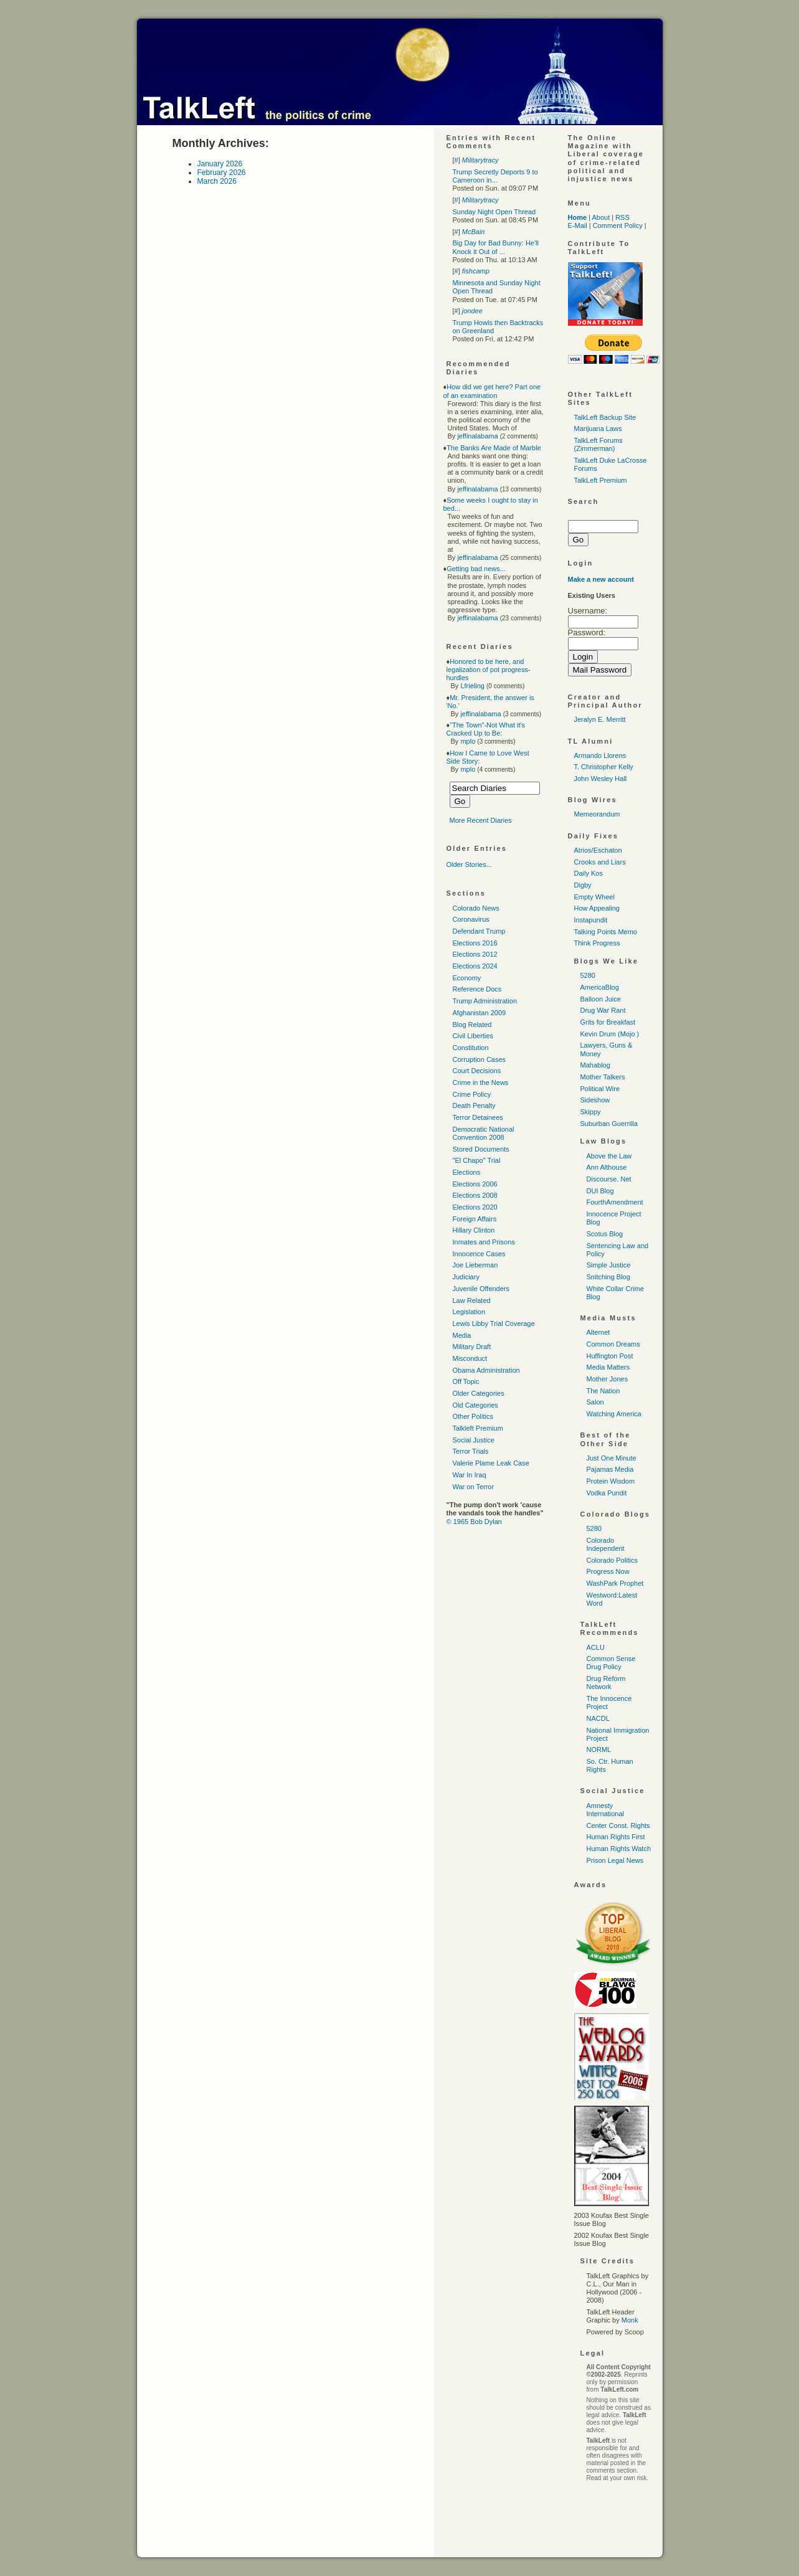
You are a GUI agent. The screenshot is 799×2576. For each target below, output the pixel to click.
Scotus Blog (605, 1234)
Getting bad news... (476, 568)
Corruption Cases (479, 1059)
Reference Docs (477, 989)
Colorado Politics (612, 1560)
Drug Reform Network (606, 1682)
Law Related (472, 1300)
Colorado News (476, 908)
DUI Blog (600, 1191)
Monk (630, 2320)
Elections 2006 (475, 1184)
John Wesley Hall (600, 778)
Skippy (590, 1111)
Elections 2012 (475, 954)
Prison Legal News (615, 1860)
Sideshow (595, 1100)
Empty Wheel (594, 897)
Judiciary (466, 1277)
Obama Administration (486, 1370)
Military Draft (472, 1346)
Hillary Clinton (474, 1230)
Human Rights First (616, 1836)
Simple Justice (609, 1265)
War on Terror (473, 1486)
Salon (595, 1402)
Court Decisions (477, 1070)
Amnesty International (606, 1809)
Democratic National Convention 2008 (483, 1133)
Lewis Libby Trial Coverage (494, 1323)
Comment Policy (618, 225)
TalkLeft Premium (600, 480)
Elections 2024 (475, 966)
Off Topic (466, 1381)
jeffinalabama (477, 436)
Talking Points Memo (606, 931)
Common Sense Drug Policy (611, 1662)
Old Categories (475, 1405)
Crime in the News (481, 1082)
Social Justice (473, 1440)
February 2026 (221, 172)
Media (462, 1335)
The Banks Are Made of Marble (494, 448)
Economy (467, 978)
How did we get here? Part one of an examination (492, 391)
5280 (587, 975)
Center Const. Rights (618, 1825)
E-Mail (577, 225)
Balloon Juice (600, 999)
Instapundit (591, 920)
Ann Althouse (607, 1167)
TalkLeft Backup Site (605, 417)
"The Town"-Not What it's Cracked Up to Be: (486, 729)
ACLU (596, 1647)
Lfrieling (472, 685)
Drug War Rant (603, 1010)
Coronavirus (471, 919)
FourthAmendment (615, 1202)
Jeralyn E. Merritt (600, 719)
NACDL (598, 1718)
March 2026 (217, 181)
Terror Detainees (478, 1117)
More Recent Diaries (481, 820)
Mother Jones (607, 1379)
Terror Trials (471, 1451)
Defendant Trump (479, 931)
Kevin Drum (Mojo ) (610, 1034)
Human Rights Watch (619, 1848)
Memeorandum (597, 814)
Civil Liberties (473, 1035)
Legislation (469, 1311)
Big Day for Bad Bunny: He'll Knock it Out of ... (496, 247)
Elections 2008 (475, 1195)
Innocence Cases (479, 1253)
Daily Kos (588, 873)
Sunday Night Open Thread (494, 211)
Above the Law (609, 1156)
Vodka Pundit (607, 1493)
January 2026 (220, 163)
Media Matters (608, 1367)
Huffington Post (610, 1356)
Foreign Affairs (475, 1219)
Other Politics (473, 1416)
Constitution (471, 1047)
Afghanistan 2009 (479, 1012)
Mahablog (595, 1065)
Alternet (598, 1332)
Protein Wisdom (611, 1481)
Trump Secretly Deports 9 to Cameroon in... (495, 176)
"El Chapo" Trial (477, 1160)
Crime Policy (472, 1094)
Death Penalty (474, 1105)
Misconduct (470, 1358)
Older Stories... (469, 864)
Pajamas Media (610, 1469)
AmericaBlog (599, 987)
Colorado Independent (606, 1544)
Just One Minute (611, 1458)
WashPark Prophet (615, 1583)
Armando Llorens (600, 755)
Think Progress (597, 943)
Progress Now (608, 1571)
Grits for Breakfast (608, 1022)
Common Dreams (613, 1344)
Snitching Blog (608, 1277)
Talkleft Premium (478, 1428)
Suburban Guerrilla (609, 1123)
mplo (467, 741)
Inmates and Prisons (484, 1242)
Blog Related (472, 1024)
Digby (583, 885)
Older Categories (478, 1393)
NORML (599, 1749)
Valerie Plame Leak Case (491, 1463)
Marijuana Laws (598, 428)
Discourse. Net (609, 1179)
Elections (467, 1172)
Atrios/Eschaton (598, 850)
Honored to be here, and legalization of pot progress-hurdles (489, 669)
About (601, 217)
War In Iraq (469, 1475)
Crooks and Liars (600, 862)
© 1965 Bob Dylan (474, 1521)
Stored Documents (481, 1149)
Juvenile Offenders (481, 1288)
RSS (622, 217)
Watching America (614, 1414)
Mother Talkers (602, 1077)
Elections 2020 (475, 1207)
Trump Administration (485, 1001)
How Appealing (597, 908)
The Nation (603, 1391)
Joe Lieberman (475, 1265)
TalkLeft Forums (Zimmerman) (598, 444)
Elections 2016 (475, 943)
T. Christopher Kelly (603, 766)
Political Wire (600, 1088)
